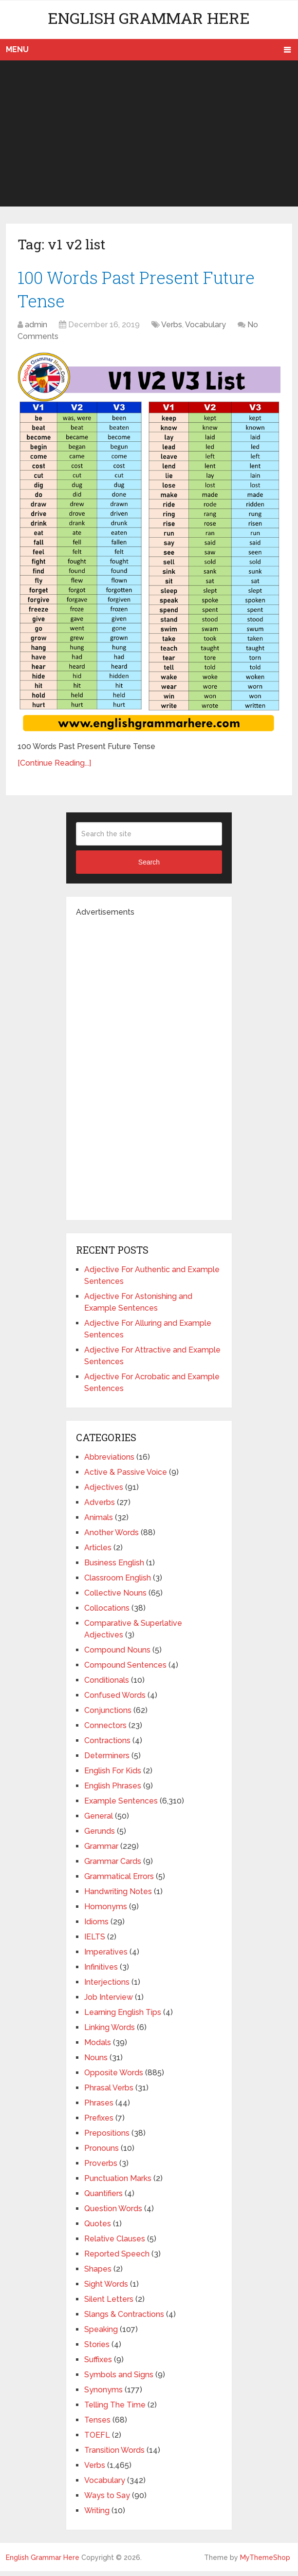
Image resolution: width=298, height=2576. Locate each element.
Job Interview (108, 2002)
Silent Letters (108, 2304)
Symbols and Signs (118, 2379)
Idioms (96, 1926)
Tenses (97, 2424)
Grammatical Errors (119, 1881)
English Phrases (112, 1790)
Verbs (171, 329)
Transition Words (114, 2455)
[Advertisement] (149, 133)
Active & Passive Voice (125, 1477)
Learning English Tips (122, 2017)
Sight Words (106, 2289)
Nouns (96, 2062)
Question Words (113, 2213)
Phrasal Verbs (108, 2092)
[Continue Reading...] (54, 767)
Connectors (105, 1730)
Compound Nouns (117, 1654)
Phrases (98, 2107)
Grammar (101, 1851)
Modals (97, 2047)
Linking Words (109, 2032)
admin (36, 329)
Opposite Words (113, 2077)
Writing (97, 2515)
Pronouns (101, 2153)
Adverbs (99, 1507)
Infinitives (101, 1971)
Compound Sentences (125, 1669)
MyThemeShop (265, 2562)
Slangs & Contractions (124, 2319)
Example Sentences (121, 1805)
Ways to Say (107, 2500)
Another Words (111, 1537)
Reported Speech (116, 2258)
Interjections (107, 1987)
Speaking (101, 2334)
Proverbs (100, 2168)
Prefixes (98, 2122)
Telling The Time (115, 2409)
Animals (98, 1522)
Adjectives (103, 1492)
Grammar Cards (112, 1866)
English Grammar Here (149, 17)
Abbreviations (109, 1462)
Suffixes (98, 2364)
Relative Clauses (114, 2243)
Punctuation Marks (117, 2183)
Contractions (107, 1745)
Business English (114, 1567)
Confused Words (115, 1700)
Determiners (107, 1760)
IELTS (94, 1941)
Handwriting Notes (118, 1896)
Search (149, 867)
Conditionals (106, 1685)
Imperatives (106, 1956)
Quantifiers (103, 2198)
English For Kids (112, 1775)
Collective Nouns (115, 1597)
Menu (17, 49)
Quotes (97, 2228)
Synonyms (103, 2394)
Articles (98, 1552)
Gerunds (99, 1836)
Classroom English (117, 1582)
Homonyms (105, 1911)
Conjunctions (107, 1715)
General (98, 1820)
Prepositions (107, 2138)
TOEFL (97, 2439)
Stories (97, 2349)
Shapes (98, 2273)
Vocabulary (205, 329)
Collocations (107, 1612)
